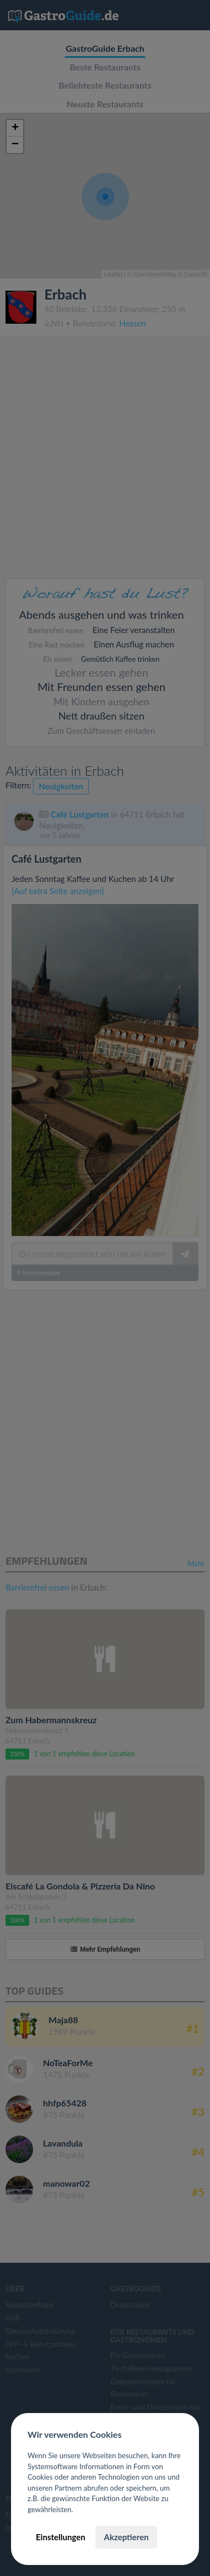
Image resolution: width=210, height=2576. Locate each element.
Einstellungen (60, 2537)
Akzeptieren (126, 2537)
